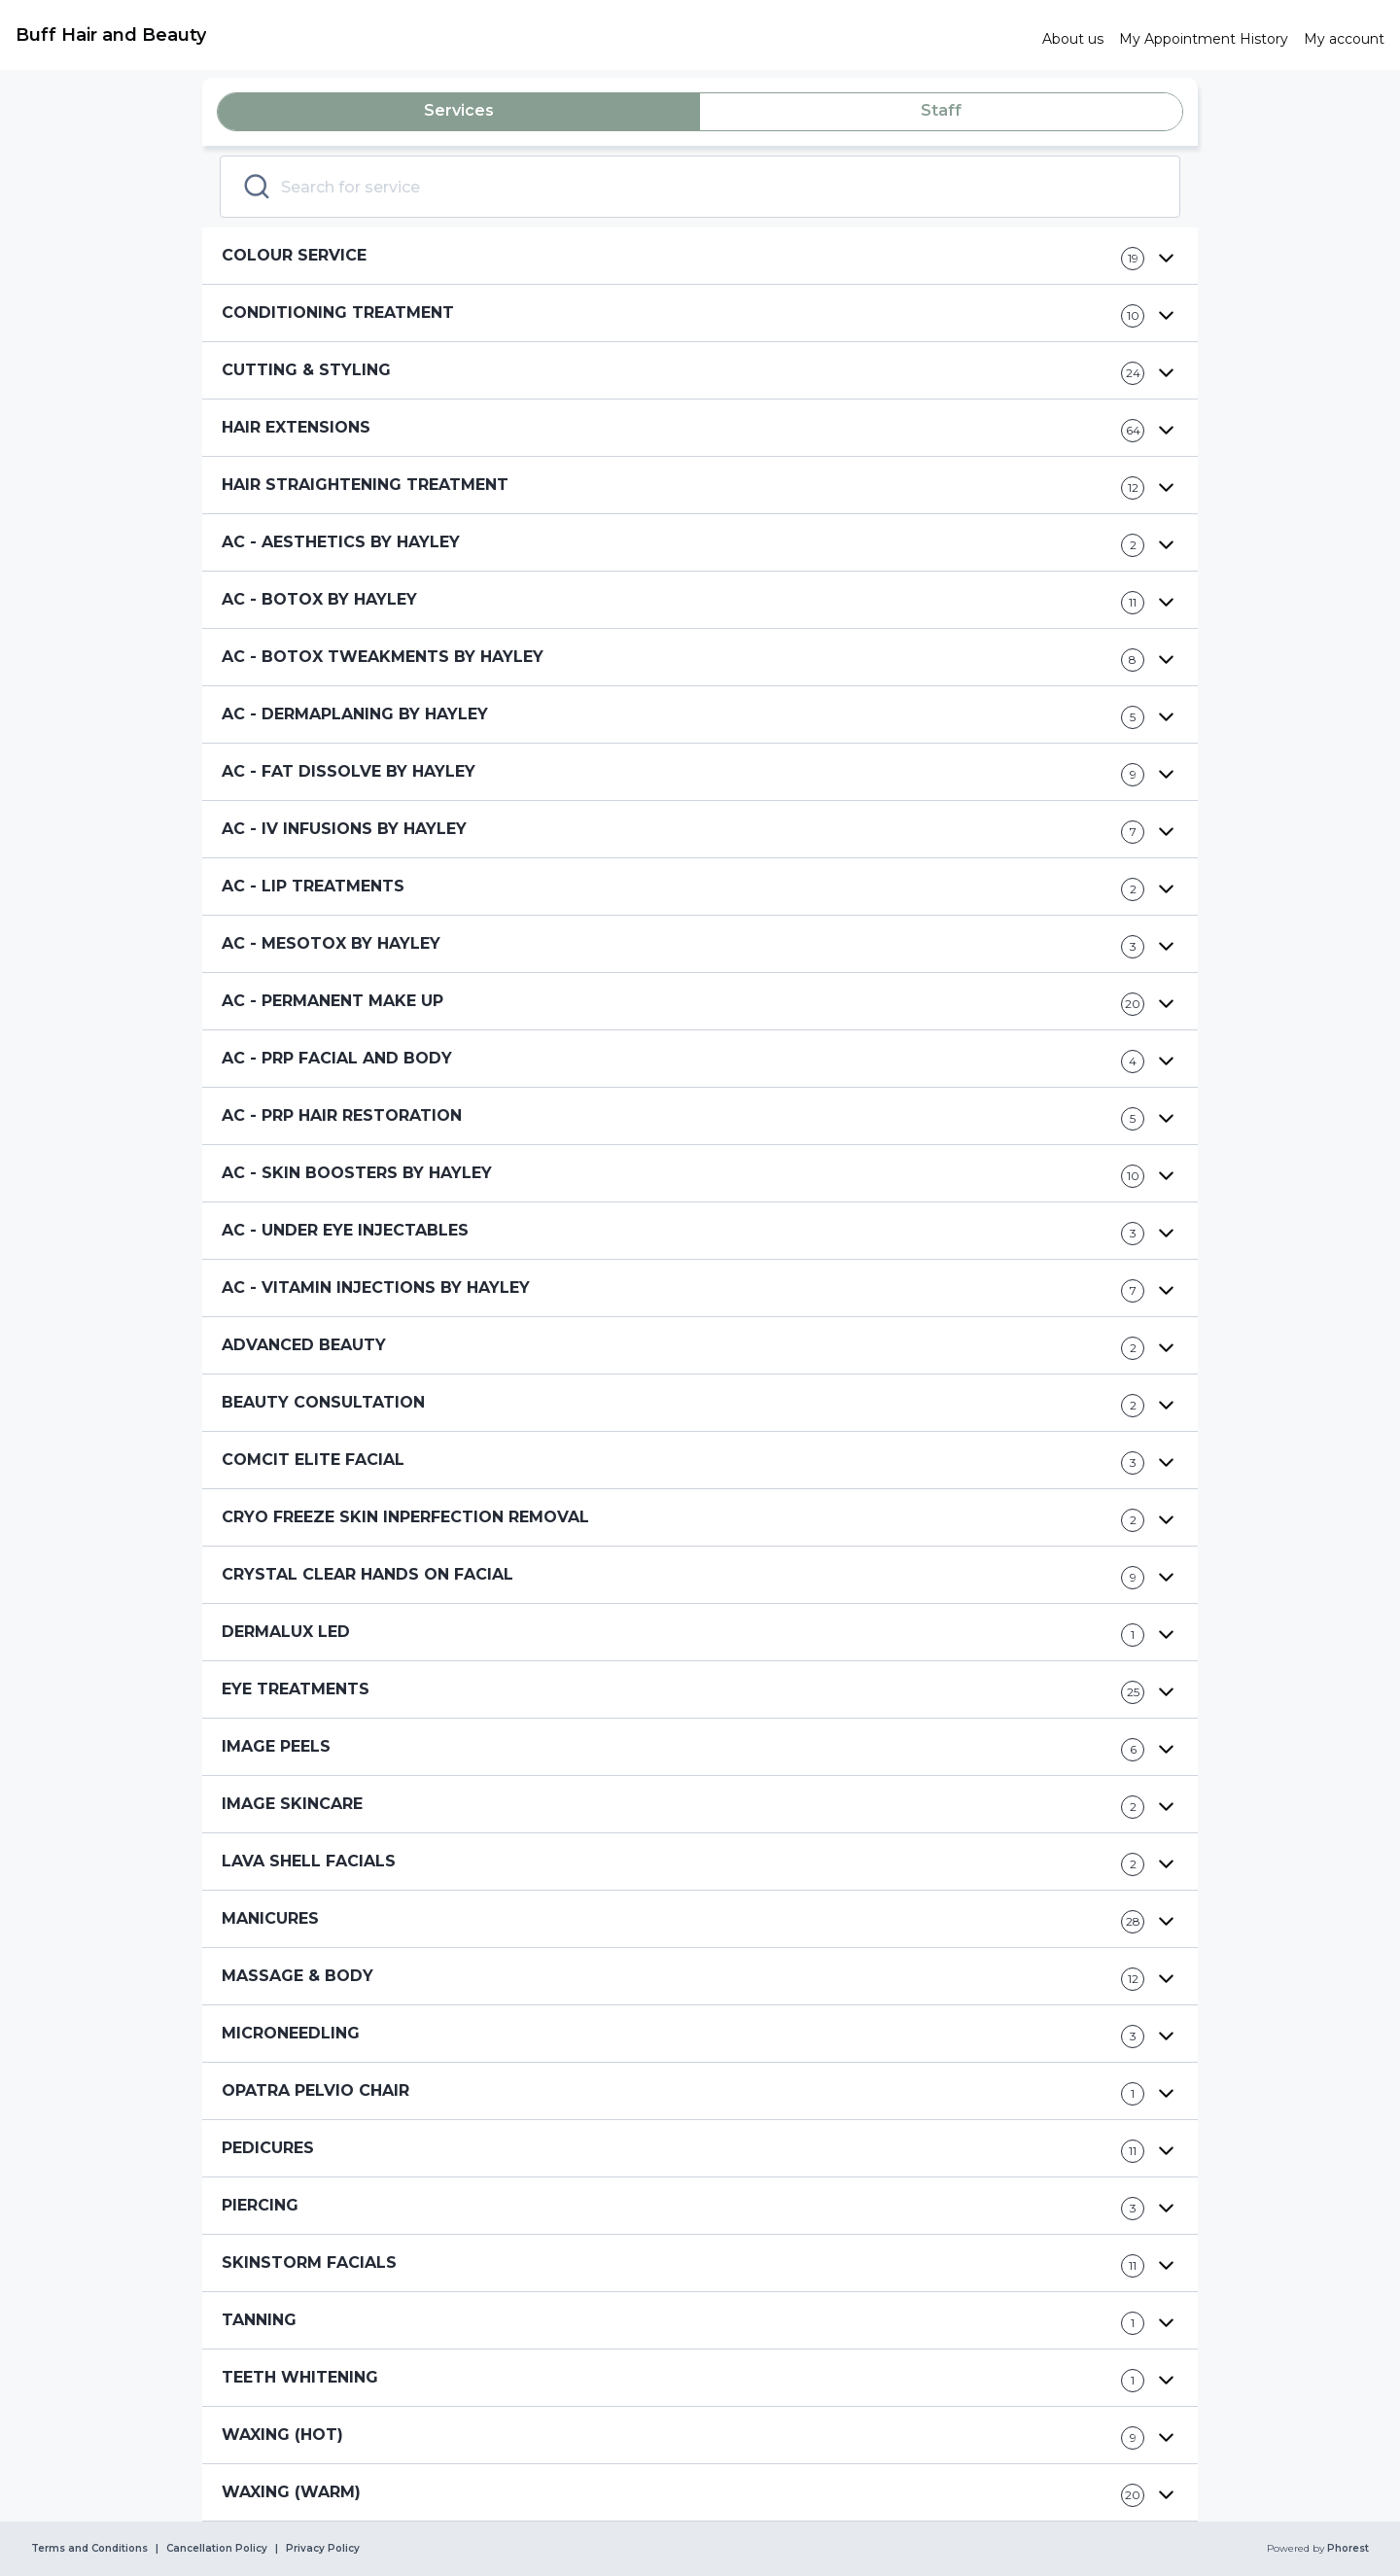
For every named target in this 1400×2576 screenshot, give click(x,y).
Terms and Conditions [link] (89, 2549)
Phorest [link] (1346, 2549)
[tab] (459, 111)
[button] (700, 256)
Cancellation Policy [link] (216, 2549)
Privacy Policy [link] (323, 2549)
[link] (521, 35)
